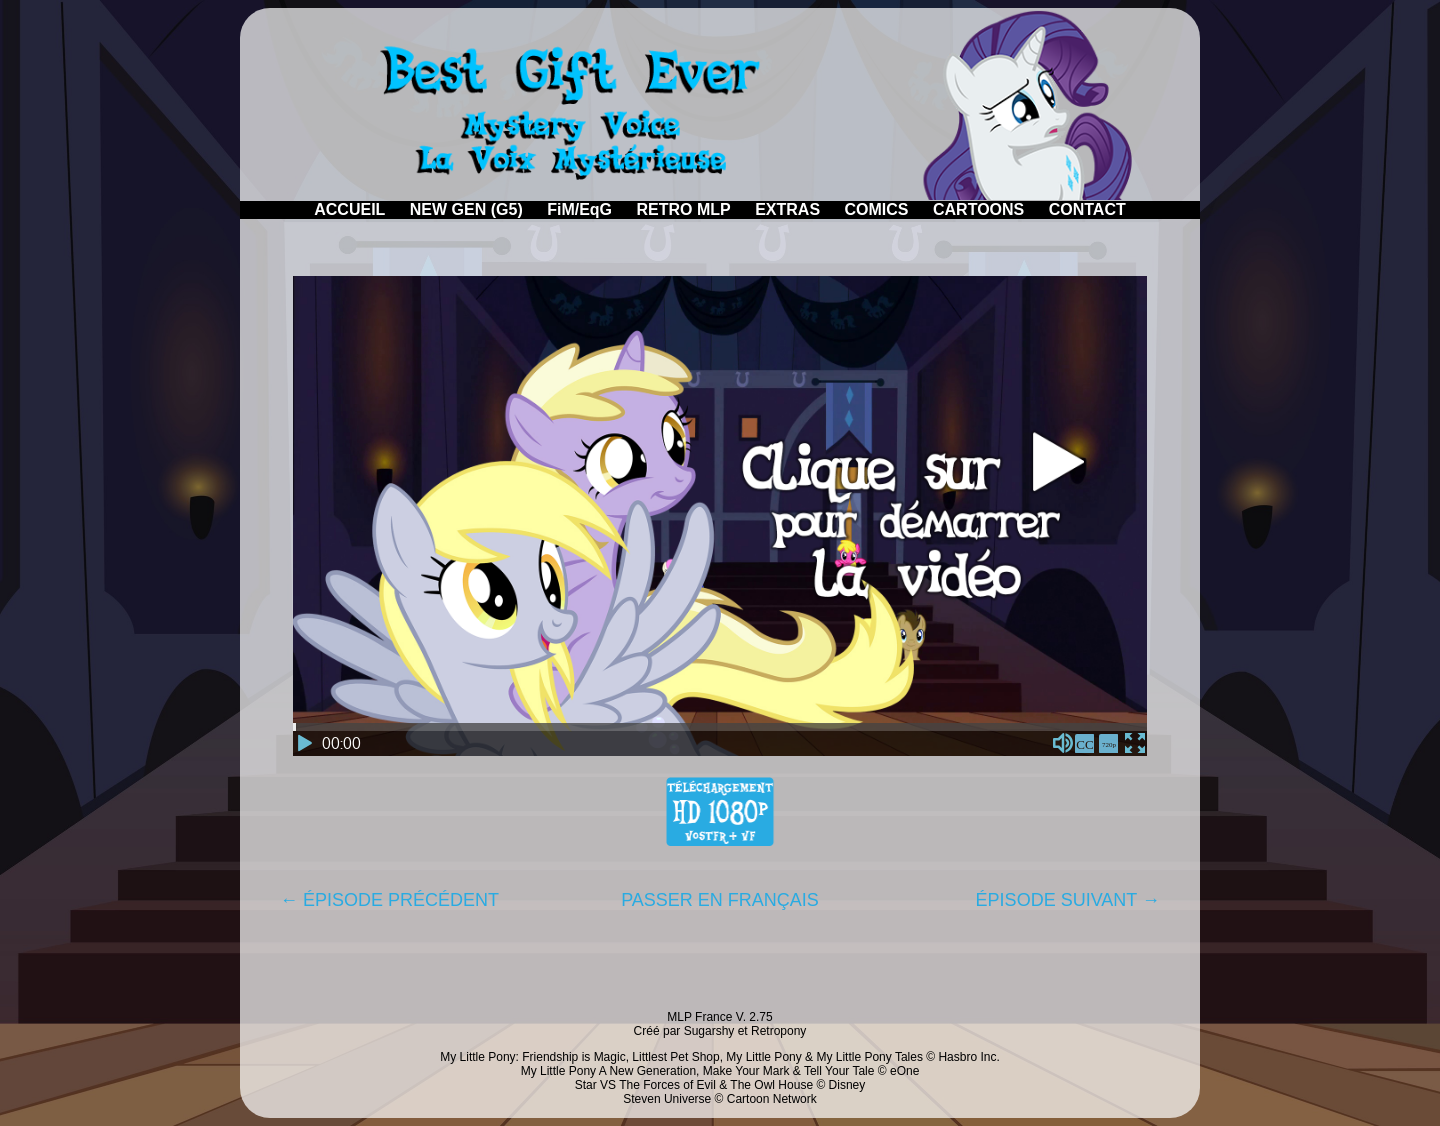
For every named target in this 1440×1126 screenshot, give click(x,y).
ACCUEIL (349, 209)
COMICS (877, 209)
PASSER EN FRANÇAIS (720, 900)
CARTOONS (978, 209)
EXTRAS (787, 209)
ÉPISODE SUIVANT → (1068, 900)
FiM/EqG (579, 209)
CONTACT (1087, 209)
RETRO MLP (684, 209)
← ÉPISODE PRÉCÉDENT (389, 900)
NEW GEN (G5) (466, 209)
